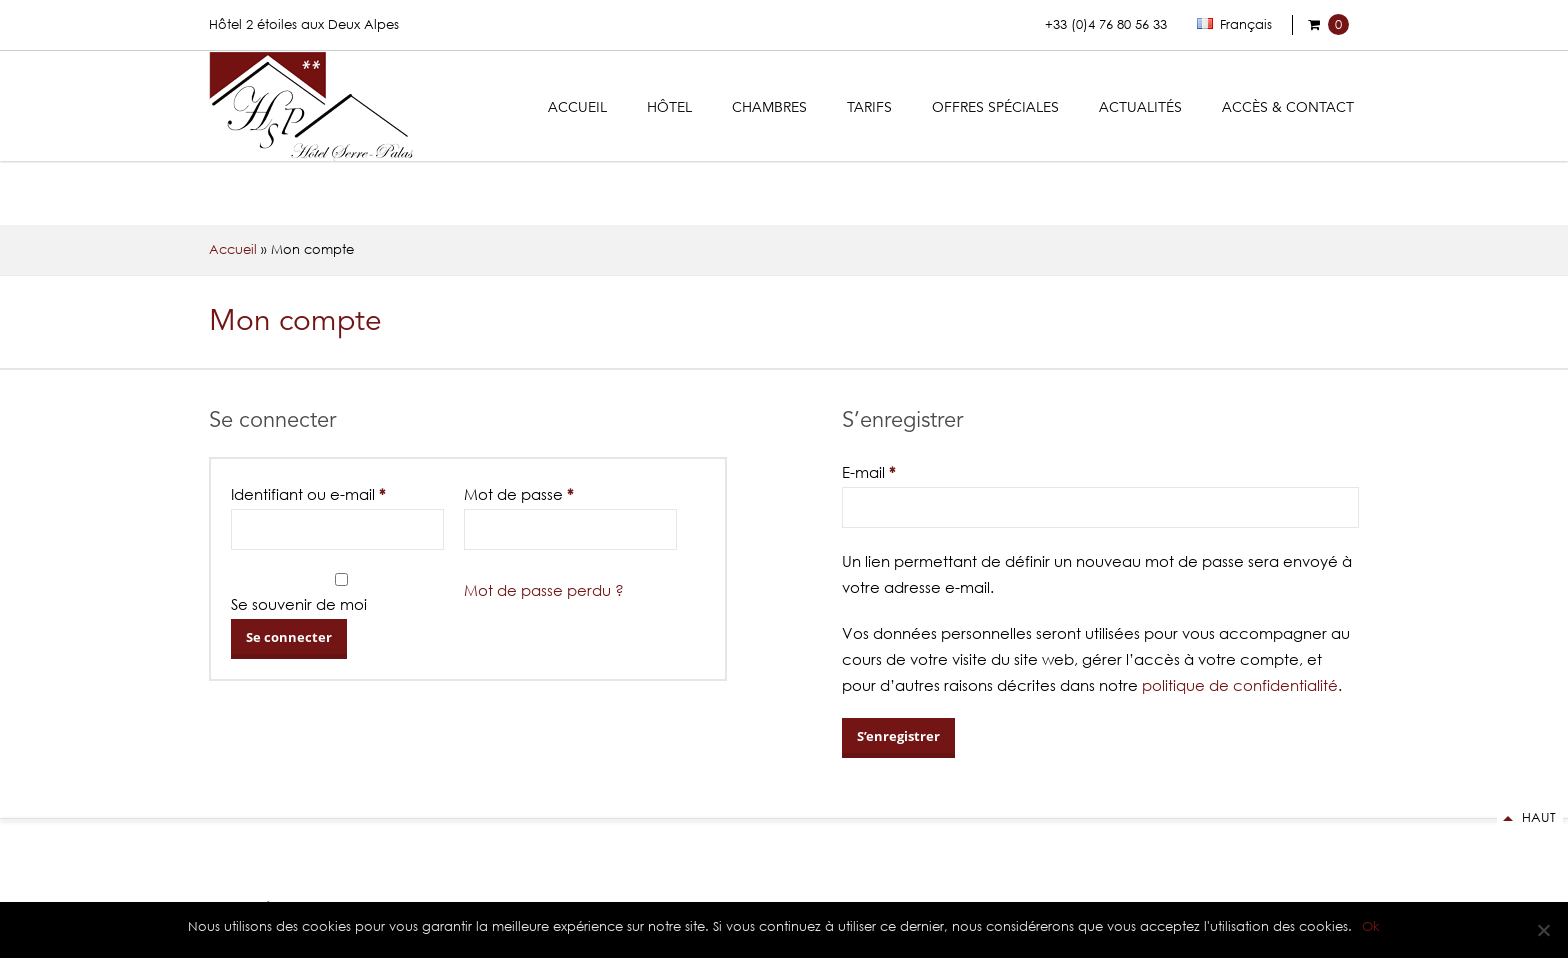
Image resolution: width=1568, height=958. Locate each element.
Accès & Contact (1288, 108)
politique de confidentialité (1240, 685)
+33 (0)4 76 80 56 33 (1106, 24)
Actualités (1140, 108)
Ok (1371, 926)
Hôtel (669, 108)
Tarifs (869, 108)
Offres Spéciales (995, 108)
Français (1234, 24)
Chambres (769, 108)
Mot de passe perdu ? (544, 590)
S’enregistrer (898, 736)
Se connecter (289, 637)
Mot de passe (518, 494)
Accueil (577, 108)
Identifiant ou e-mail (308, 494)
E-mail (868, 472)
